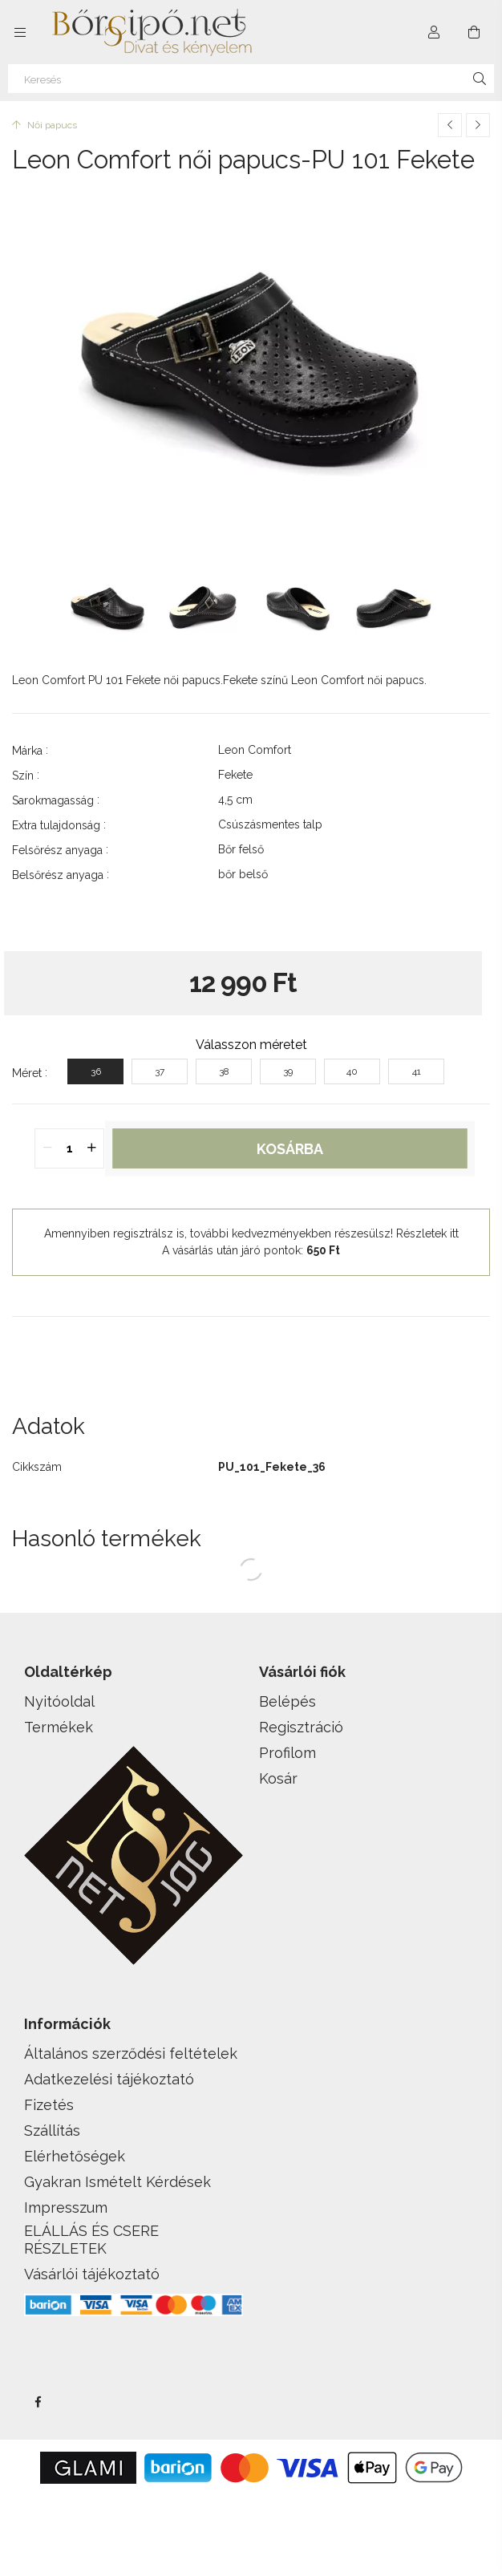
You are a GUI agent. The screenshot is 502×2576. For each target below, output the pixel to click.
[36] (95, 1071)
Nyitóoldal (59, 1701)
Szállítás (52, 2130)
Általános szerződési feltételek (130, 2053)
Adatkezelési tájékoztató (109, 2079)
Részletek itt (427, 1233)
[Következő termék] (478, 125)
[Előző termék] (450, 125)
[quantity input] (69, 1148)
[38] (224, 1071)
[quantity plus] (91, 1148)
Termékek (58, 1727)
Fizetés (49, 2104)
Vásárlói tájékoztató (92, 2274)
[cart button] (474, 32)
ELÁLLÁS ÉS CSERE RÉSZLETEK (91, 2239)
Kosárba (290, 1148)
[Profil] (434, 32)
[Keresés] (251, 78)
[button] (251, 1341)
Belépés (287, 1701)
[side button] (20, 32)
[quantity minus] (47, 1148)
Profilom (287, 1752)
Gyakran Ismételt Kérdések (117, 2181)
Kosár (278, 1778)
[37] (160, 1071)
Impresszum (65, 2207)
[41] (416, 1071)
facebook (37, 2402)
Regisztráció (301, 1727)
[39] (288, 1071)
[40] (352, 1071)
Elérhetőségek (74, 2156)
